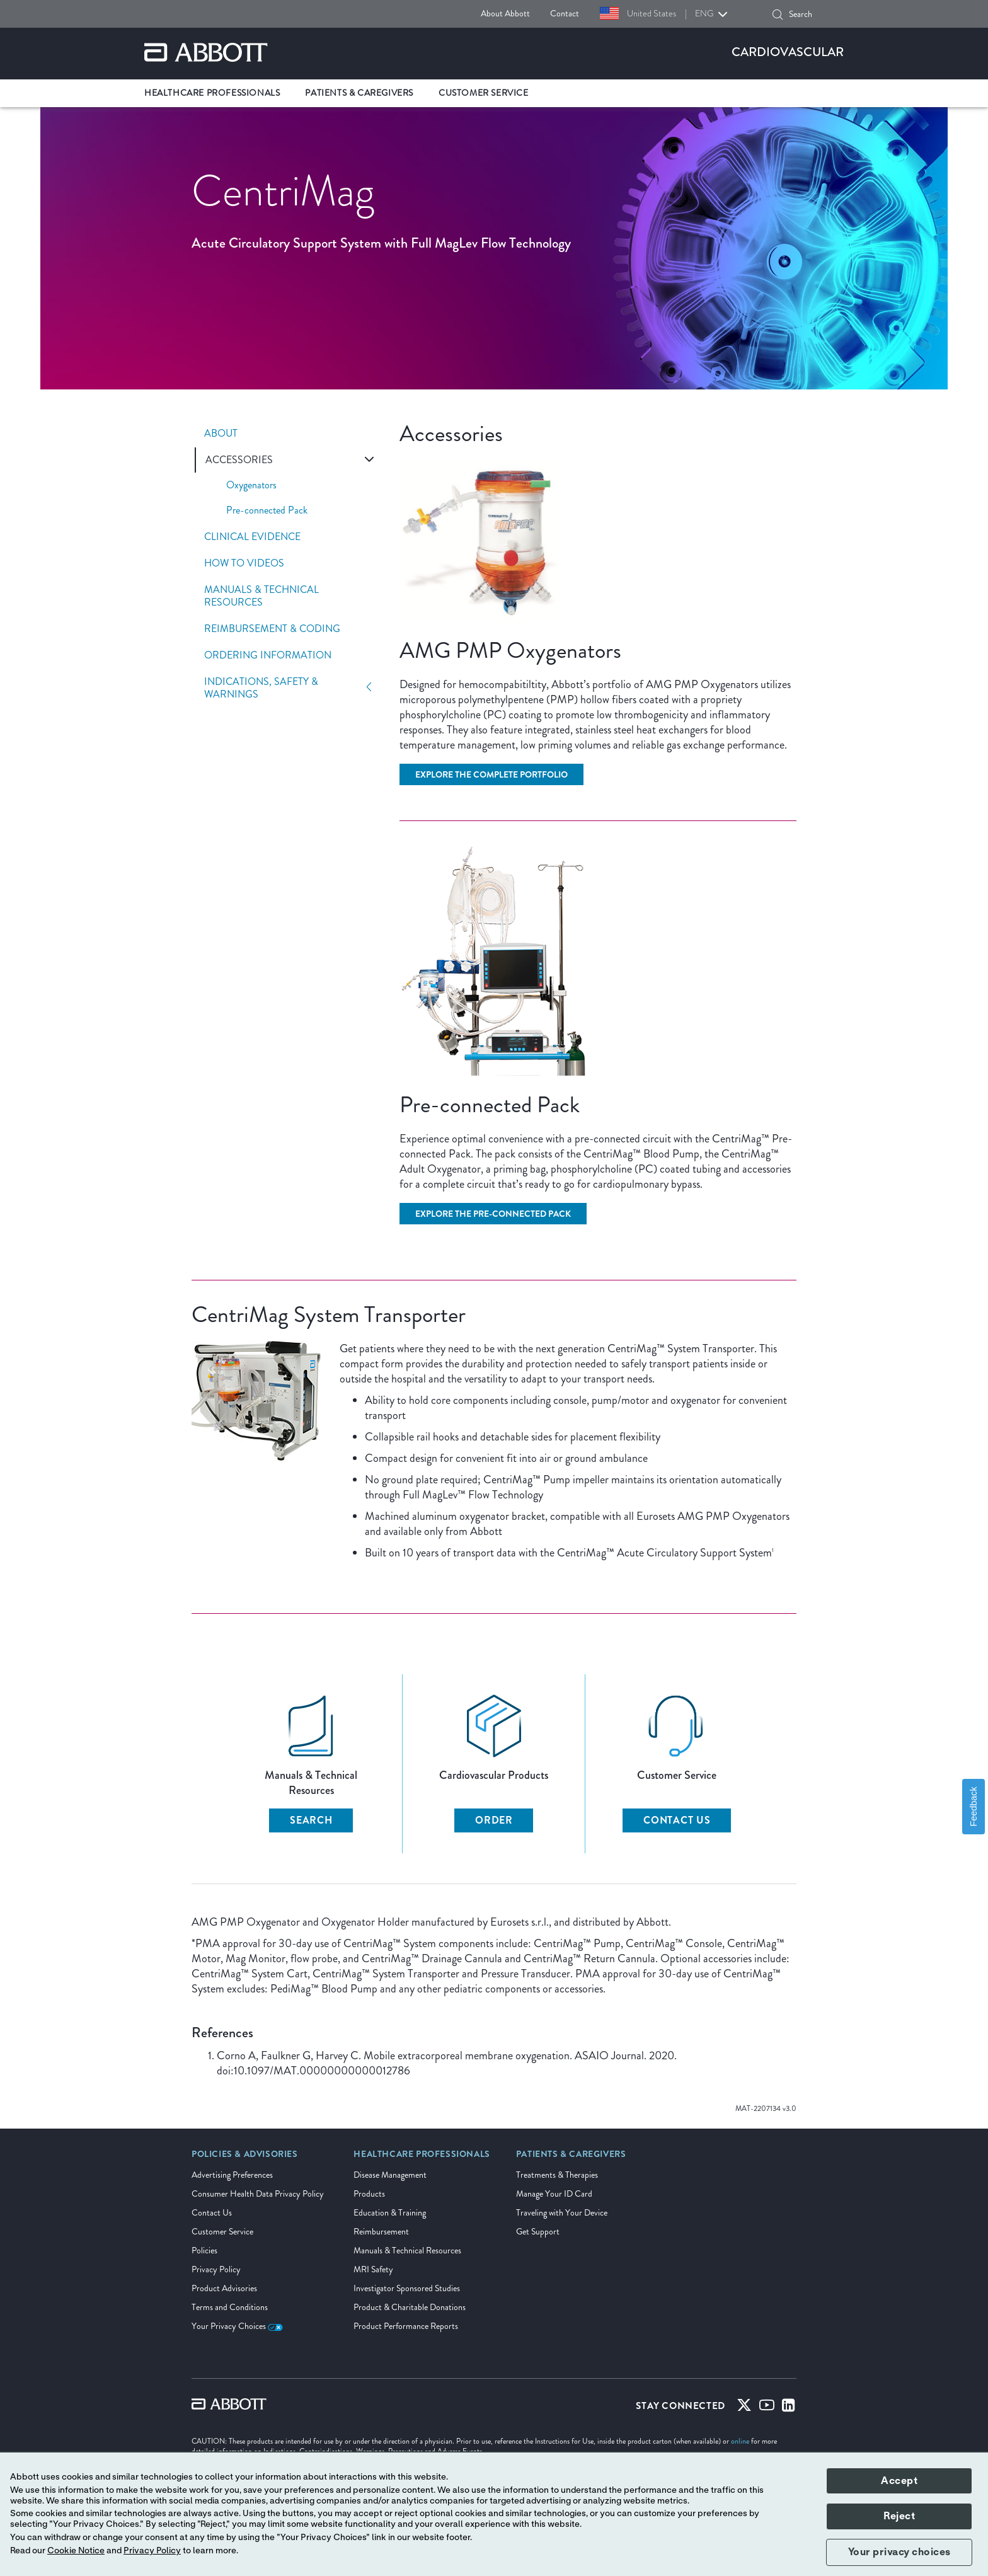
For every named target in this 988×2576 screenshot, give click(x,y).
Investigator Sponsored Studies (406, 2288)
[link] (245, 2158)
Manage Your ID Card (554, 2194)
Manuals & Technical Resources (261, 596)
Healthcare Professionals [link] (212, 93)
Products (369, 2194)
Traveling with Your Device (561, 2213)
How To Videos (244, 563)
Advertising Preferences (232, 2175)
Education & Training (389, 2213)
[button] (778, 14)
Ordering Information (267, 655)
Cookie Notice (76, 2550)
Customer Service (222, 2232)
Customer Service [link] (484, 93)
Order (494, 1820)
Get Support (538, 2232)
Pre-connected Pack (266, 510)
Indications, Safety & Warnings (261, 688)
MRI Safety (373, 2269)
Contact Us (677, 1820)
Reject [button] (899, 2516)
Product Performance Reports (405, 2326)
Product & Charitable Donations (409, 2307)
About (221, 433)
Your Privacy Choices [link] (237, 2326)
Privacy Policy (216, 2269)
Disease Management (390, 2175)
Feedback (973, 1806)
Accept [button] (899, 2481)
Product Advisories (224, 2288)
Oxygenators (251, 485)
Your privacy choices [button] (899, 2552)
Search (311, 1820)
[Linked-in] (788, 2408)
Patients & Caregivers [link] (359, 93)
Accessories (239, 460)
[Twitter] (744, 2408)
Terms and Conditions (230, 2307)
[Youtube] (767, 2408)
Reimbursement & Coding (272, 629)
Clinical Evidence (252, 537)
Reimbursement (381, 2232)
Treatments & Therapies (557, 2175)
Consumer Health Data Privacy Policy (258, 2194)
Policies (204, 2251)
